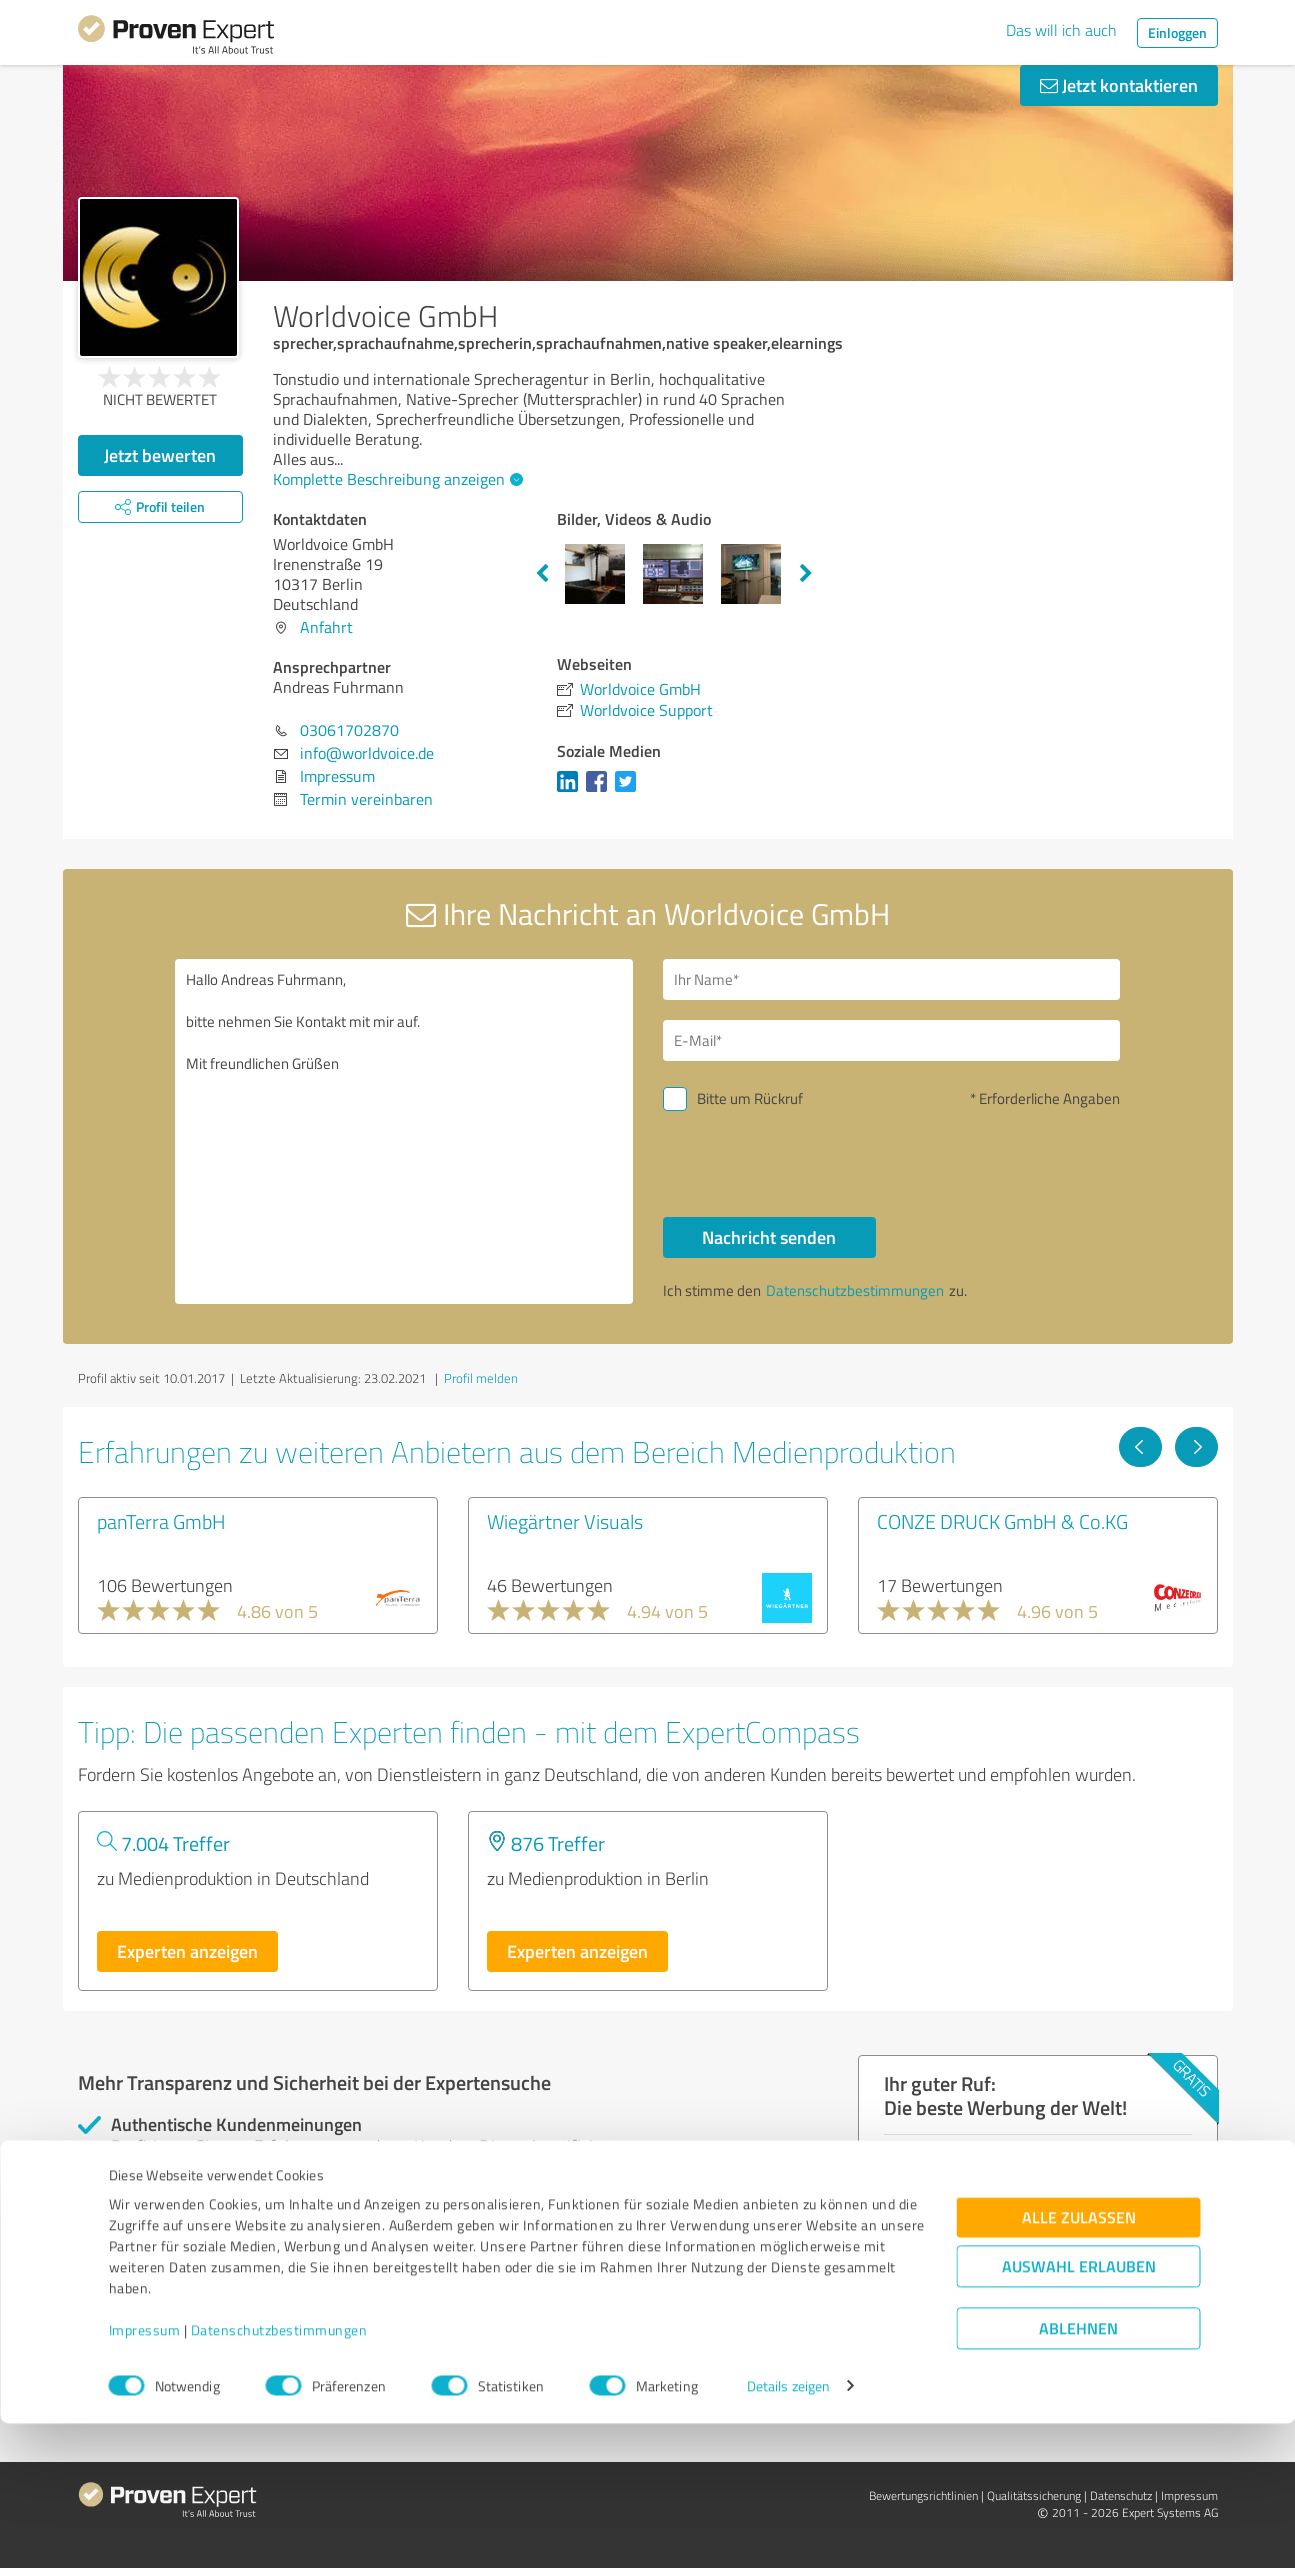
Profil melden (481, 1378)
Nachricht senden (769, 1237)
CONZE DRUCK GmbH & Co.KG (1002, 1521)
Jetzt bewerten (160, 455)
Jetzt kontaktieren (1119, 85)
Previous (542, 574)
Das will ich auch (1061, 30)
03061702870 (349, 730)
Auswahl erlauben (1079, 2410)
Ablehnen (1078, 2472)
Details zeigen (788, 2530)
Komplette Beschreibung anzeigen (395, 479)
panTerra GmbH (161, 1521)
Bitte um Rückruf (750, 1098)
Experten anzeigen (187, 1951)
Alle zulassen (1079, 2361)
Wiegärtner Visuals (565, 1521)
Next (806, 574)
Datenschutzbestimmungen (279, 2474)
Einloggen (1177, 32)
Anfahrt (326, 627)
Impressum (145, 2474)
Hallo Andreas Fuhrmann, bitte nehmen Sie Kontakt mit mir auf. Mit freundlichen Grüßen (404, 1131)
